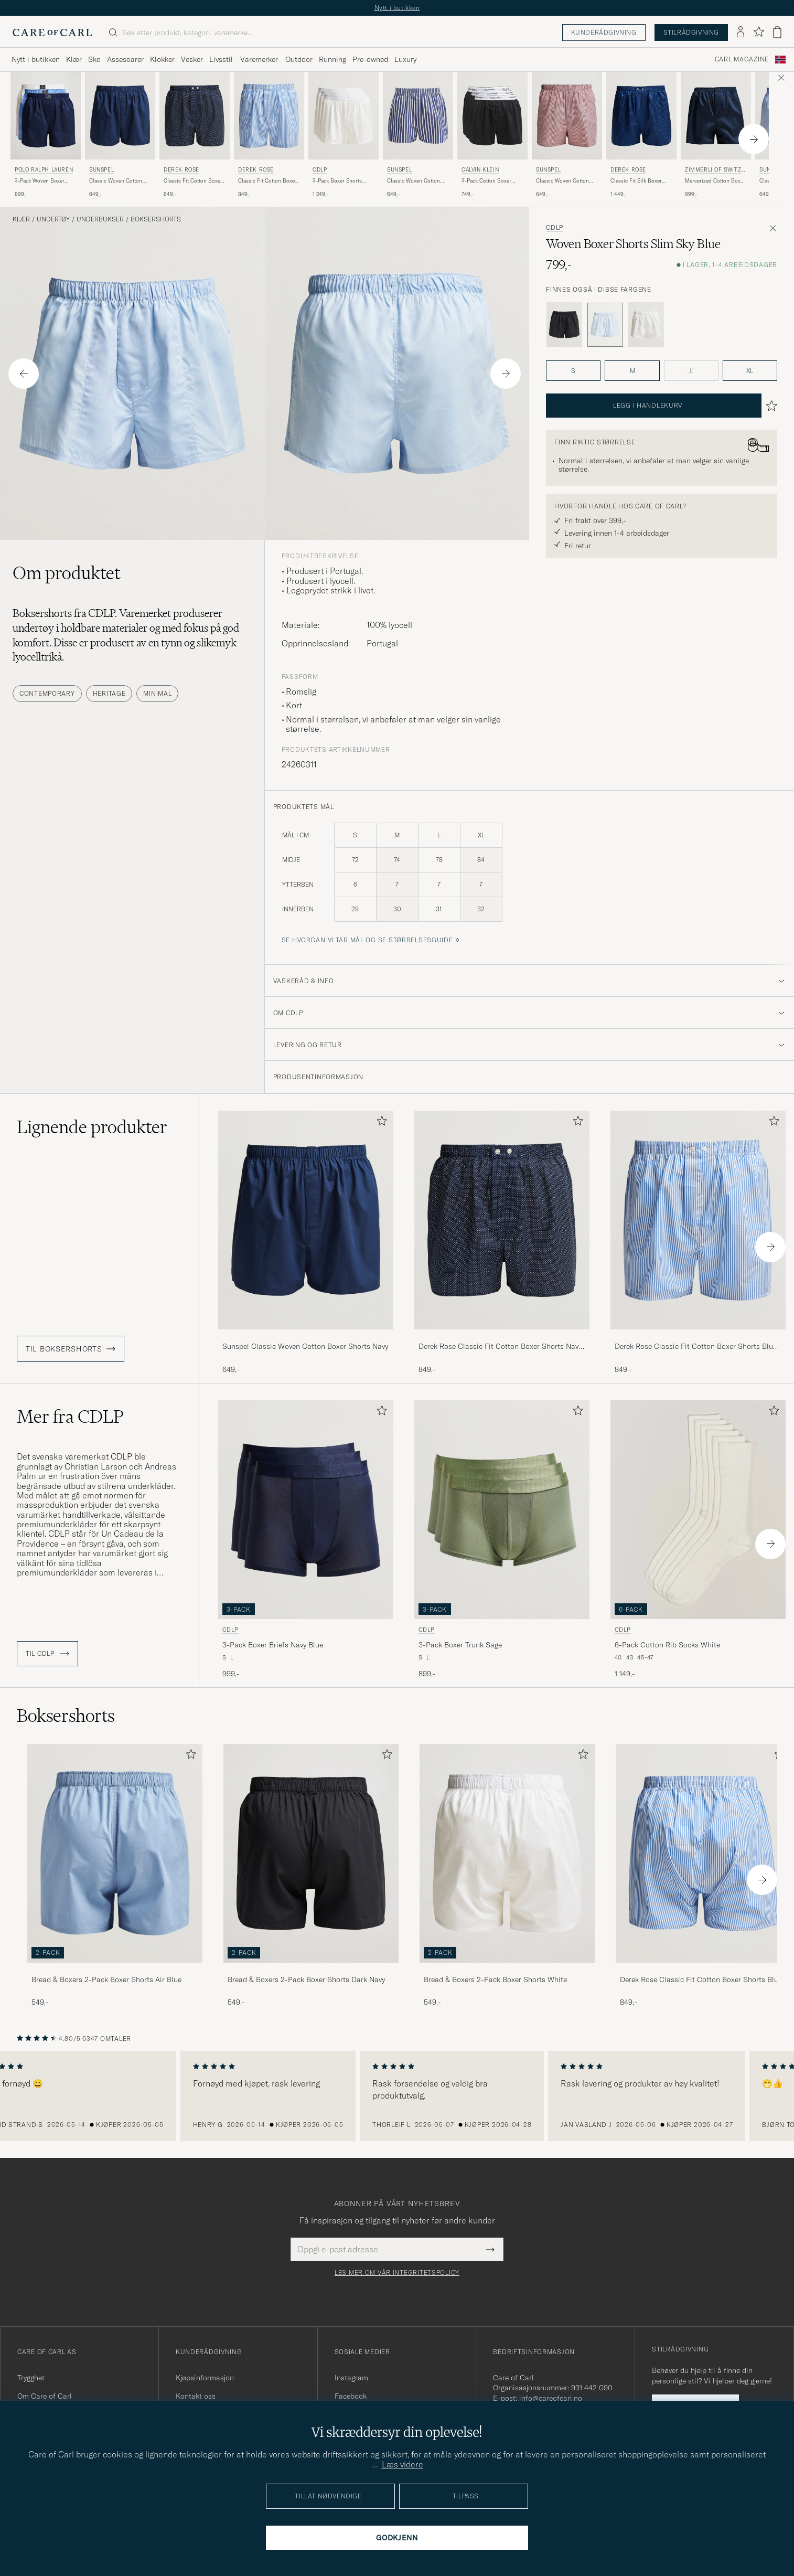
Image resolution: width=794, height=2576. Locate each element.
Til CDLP (47, 1653)
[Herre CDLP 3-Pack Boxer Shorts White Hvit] (343, 115)
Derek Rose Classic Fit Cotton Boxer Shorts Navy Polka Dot (500, 1347)
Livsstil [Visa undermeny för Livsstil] (221, 59)
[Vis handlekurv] (777, 32)
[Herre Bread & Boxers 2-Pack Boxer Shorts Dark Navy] (311, 1853)
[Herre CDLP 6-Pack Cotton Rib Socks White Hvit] (698, 1509)
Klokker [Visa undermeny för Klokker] (162, 59)
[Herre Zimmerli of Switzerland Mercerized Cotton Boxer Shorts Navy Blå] (716, 115)
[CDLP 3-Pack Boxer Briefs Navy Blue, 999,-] (306, 1539)
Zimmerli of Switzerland (715, 170)
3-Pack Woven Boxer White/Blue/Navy (40, 181)
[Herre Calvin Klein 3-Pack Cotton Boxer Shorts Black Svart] (492, 115)
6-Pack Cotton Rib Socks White (667, 1644)
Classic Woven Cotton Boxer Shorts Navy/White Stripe (417, 181)
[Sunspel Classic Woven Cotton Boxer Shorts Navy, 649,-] (120, 135)
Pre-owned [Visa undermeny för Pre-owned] (370, 59)
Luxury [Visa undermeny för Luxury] (405, 59)
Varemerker (259, 59)
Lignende (92, 1127)
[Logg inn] (740, 32)
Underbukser (100, 219)
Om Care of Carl (44, 2396)
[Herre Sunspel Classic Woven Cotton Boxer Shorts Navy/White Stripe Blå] (418, 115)
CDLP (320, 169)
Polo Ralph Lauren (44, 169)
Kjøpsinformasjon (205, 2377)
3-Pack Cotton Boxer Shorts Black (486, 181)
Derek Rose (181, 169)
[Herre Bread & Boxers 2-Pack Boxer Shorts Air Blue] (114, 1853)
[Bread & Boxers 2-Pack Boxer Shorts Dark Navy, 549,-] (311, 1876)
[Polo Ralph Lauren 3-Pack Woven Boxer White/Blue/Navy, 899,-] (45, 135)
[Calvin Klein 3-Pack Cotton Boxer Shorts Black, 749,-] (492, 135)
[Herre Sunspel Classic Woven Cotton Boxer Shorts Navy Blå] (120, 115)
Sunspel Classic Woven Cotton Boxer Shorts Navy (305, 1346)
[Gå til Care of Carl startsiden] (52, 32)
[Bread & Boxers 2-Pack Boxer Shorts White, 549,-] (507, 1876)
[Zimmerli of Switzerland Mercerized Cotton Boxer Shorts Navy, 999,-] (716, 135)
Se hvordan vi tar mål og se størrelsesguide (367, 940)
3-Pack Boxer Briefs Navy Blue (272, 1644)
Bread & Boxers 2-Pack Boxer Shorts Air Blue (106, 1979)
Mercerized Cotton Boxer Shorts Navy (715, 181)
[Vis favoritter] (758, 32)
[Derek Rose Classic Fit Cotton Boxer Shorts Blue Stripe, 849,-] (269, 135)
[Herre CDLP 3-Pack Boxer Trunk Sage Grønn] (501, 1509)
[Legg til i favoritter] (379, 1123)
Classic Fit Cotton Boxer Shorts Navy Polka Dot (193, 181)
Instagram (351, 2377)
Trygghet (31, 2377)
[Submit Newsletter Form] (490, 2249)
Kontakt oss (196, 2396)
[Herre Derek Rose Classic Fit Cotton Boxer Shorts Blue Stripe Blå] (269, 115)
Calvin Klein (480, 169)
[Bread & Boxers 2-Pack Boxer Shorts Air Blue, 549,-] (115, 1876)
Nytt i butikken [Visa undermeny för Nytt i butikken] (36, 59)
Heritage (109, 693)
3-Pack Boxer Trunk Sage (460, 1644)
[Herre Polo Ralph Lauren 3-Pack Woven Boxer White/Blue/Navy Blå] (45, 115)
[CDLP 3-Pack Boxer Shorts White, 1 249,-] (343, 135)
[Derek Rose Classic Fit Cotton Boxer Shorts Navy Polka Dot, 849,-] (194, 135)
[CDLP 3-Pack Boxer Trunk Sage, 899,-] (502, 1539)
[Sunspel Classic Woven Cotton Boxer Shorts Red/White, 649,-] (567, 135)
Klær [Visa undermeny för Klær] (74, 59)
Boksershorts (156, 219)
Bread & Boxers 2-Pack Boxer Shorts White (495, 1979)
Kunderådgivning (604, 32)
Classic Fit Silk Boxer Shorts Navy (636, 181)
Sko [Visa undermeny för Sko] (94, 59)
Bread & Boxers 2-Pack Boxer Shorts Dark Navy (306, 1979)
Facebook (351, 2396)
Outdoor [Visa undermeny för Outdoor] (299, 59)
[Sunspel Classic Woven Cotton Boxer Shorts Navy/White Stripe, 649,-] (418, 135)
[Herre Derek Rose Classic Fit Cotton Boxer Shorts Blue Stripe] (703, 1853)
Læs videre (402, 2464)
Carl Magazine (742, 59)
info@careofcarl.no (550, 2398)
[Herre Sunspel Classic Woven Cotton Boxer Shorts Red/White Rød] (567, 115)
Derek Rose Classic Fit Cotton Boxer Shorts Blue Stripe (696, 1347)
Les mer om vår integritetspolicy (397, 2273)
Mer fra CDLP (70, 1417)
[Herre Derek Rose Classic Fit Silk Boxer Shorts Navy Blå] (641, 115)
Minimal (157, 693)
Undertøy (53, 219)
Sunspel (101, 169)
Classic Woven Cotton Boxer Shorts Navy (115, 181)
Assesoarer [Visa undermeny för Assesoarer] (125, 59)
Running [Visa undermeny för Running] (332, 59)
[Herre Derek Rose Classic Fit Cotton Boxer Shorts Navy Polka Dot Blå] (194, 115)
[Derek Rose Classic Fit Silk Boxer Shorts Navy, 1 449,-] (641, 135)
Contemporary (47, 693)
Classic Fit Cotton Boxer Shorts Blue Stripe (267, 181)
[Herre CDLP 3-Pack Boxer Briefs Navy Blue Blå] (305, 1509)
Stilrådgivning (691, 32)
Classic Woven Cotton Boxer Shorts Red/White (565, 181)
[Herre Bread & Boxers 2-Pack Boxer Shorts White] (507, 1853)
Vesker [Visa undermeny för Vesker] (192, 59)
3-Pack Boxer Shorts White (337, 181)
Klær (21, 219)
